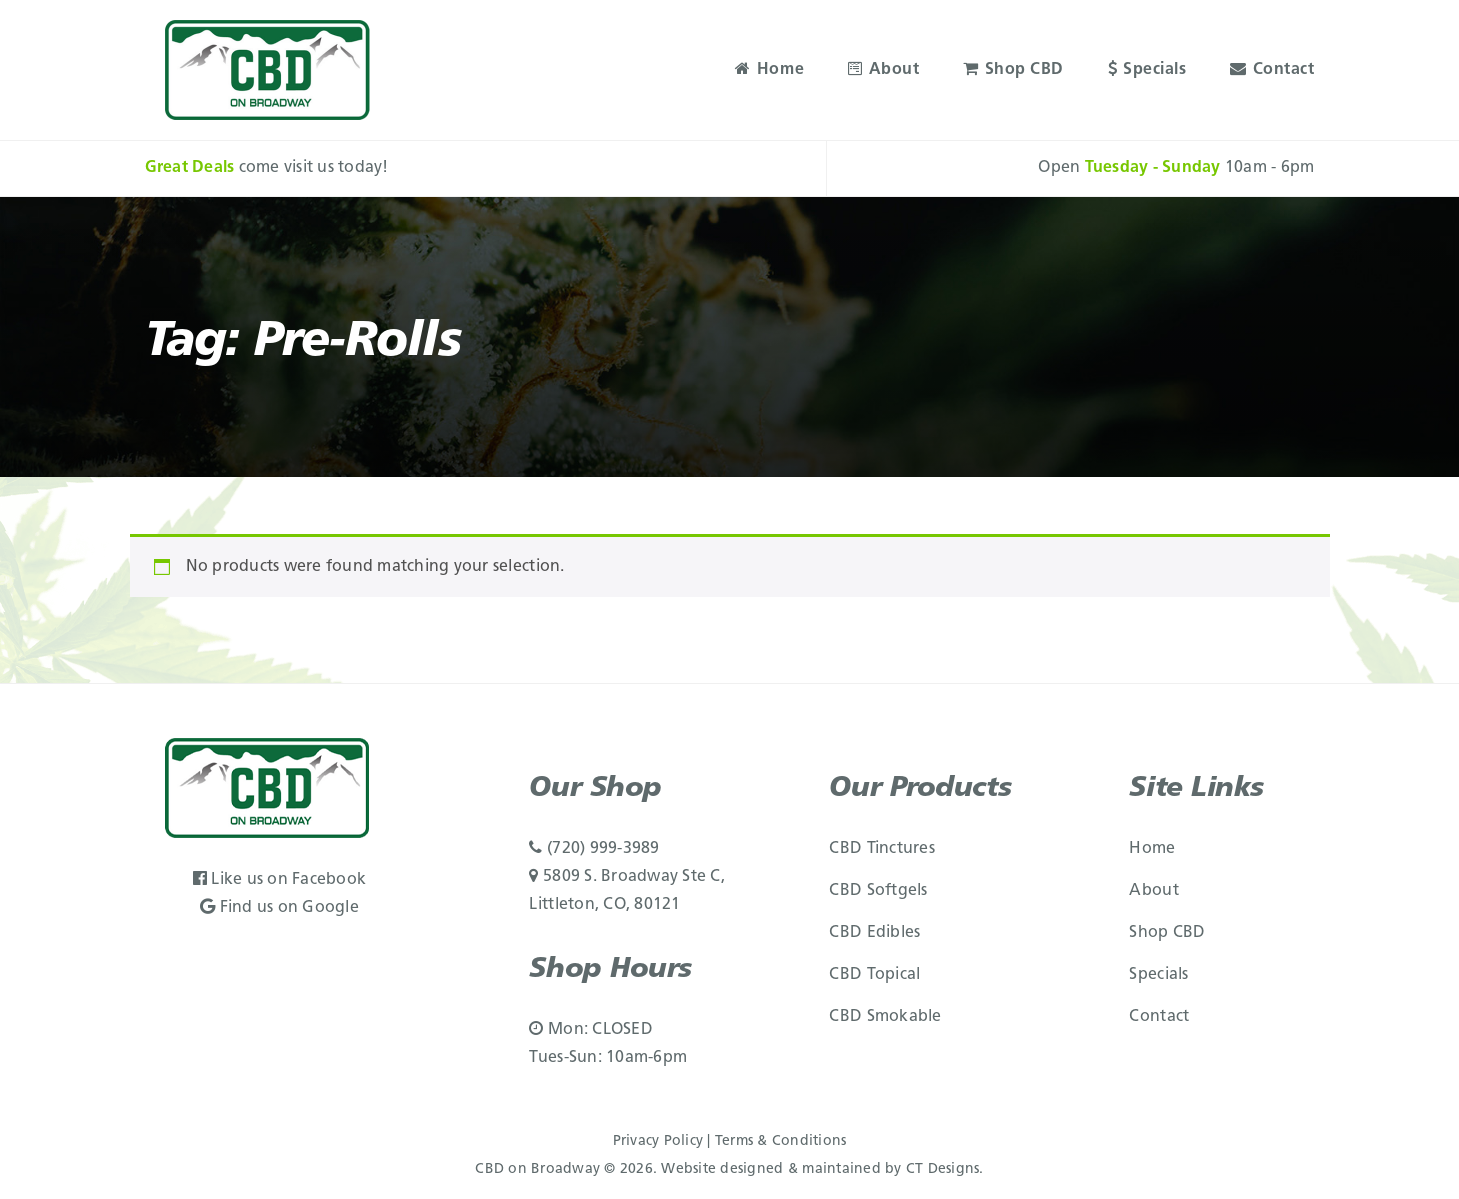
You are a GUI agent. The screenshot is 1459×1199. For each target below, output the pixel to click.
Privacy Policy (658, 1141)
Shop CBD (1013, 70)
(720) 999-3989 (594, 849)
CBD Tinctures (881, 849)
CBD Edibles (874, 933)
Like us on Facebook (279, 880)
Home (769, 70)
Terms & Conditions (781, 1141)
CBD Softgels (878, 891)
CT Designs (943, 1169)
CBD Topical (874, 975)
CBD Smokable (885, 1017)
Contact (1272, 70)
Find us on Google (279, 908)
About (883, 70)
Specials (1147, 70)
